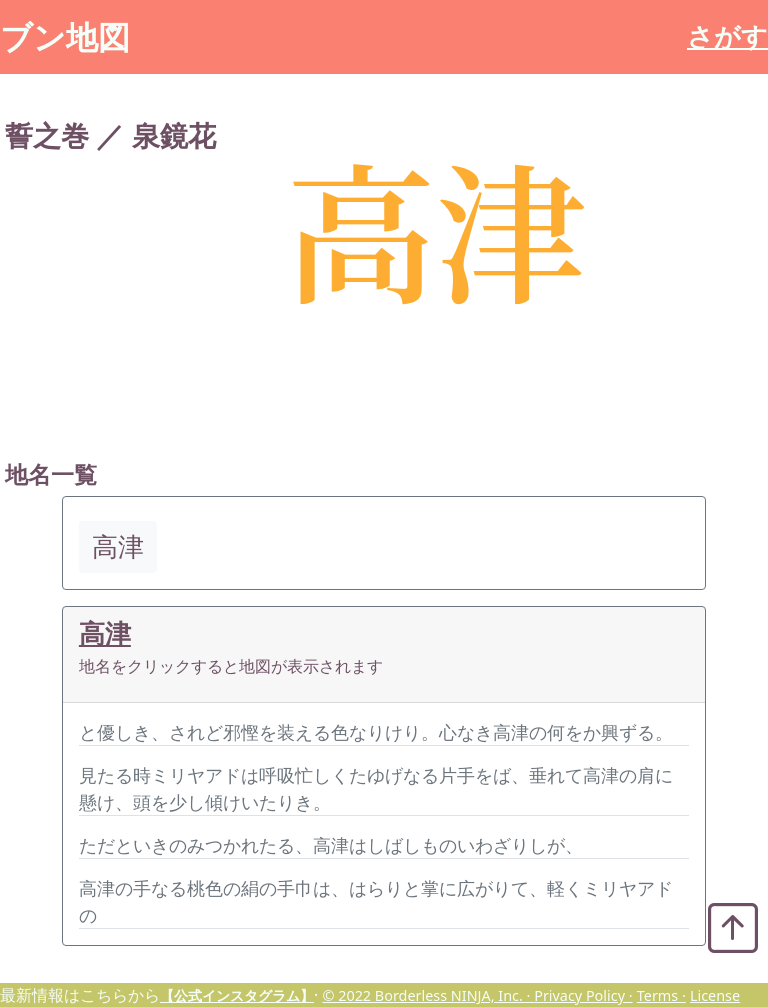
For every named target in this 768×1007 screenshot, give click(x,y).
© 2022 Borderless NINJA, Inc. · (428, 995)
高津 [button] (118, 546)
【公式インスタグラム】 (237, 995)
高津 (105, 633)
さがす (727, 36)
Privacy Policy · (583, 995)
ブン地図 (65, 36)
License (715, 995)
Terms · (661, 995)
